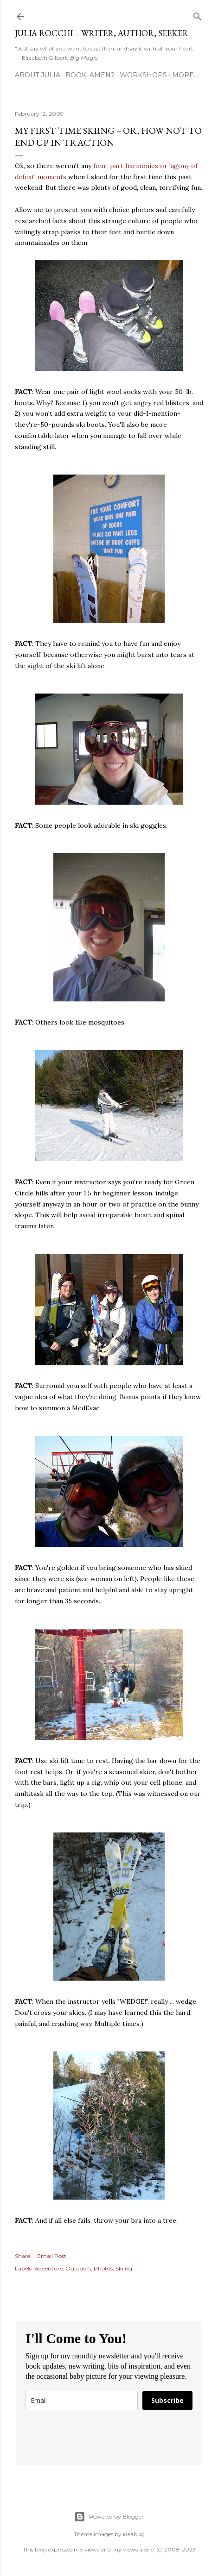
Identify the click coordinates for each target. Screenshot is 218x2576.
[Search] (197, 15)
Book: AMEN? (90, 75)
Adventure (48, 2268)
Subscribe (167, 2400)
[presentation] (80, 2434)
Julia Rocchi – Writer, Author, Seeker (101, 33)
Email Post (51, 2255)
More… (185, 75)
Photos (103, 2268)
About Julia (37, 75)
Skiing (123, 2268)
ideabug (134, 2534)
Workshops (143, 75)
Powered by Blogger (109, 2516)
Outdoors (78, 2268)
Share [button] (22, 2255)
